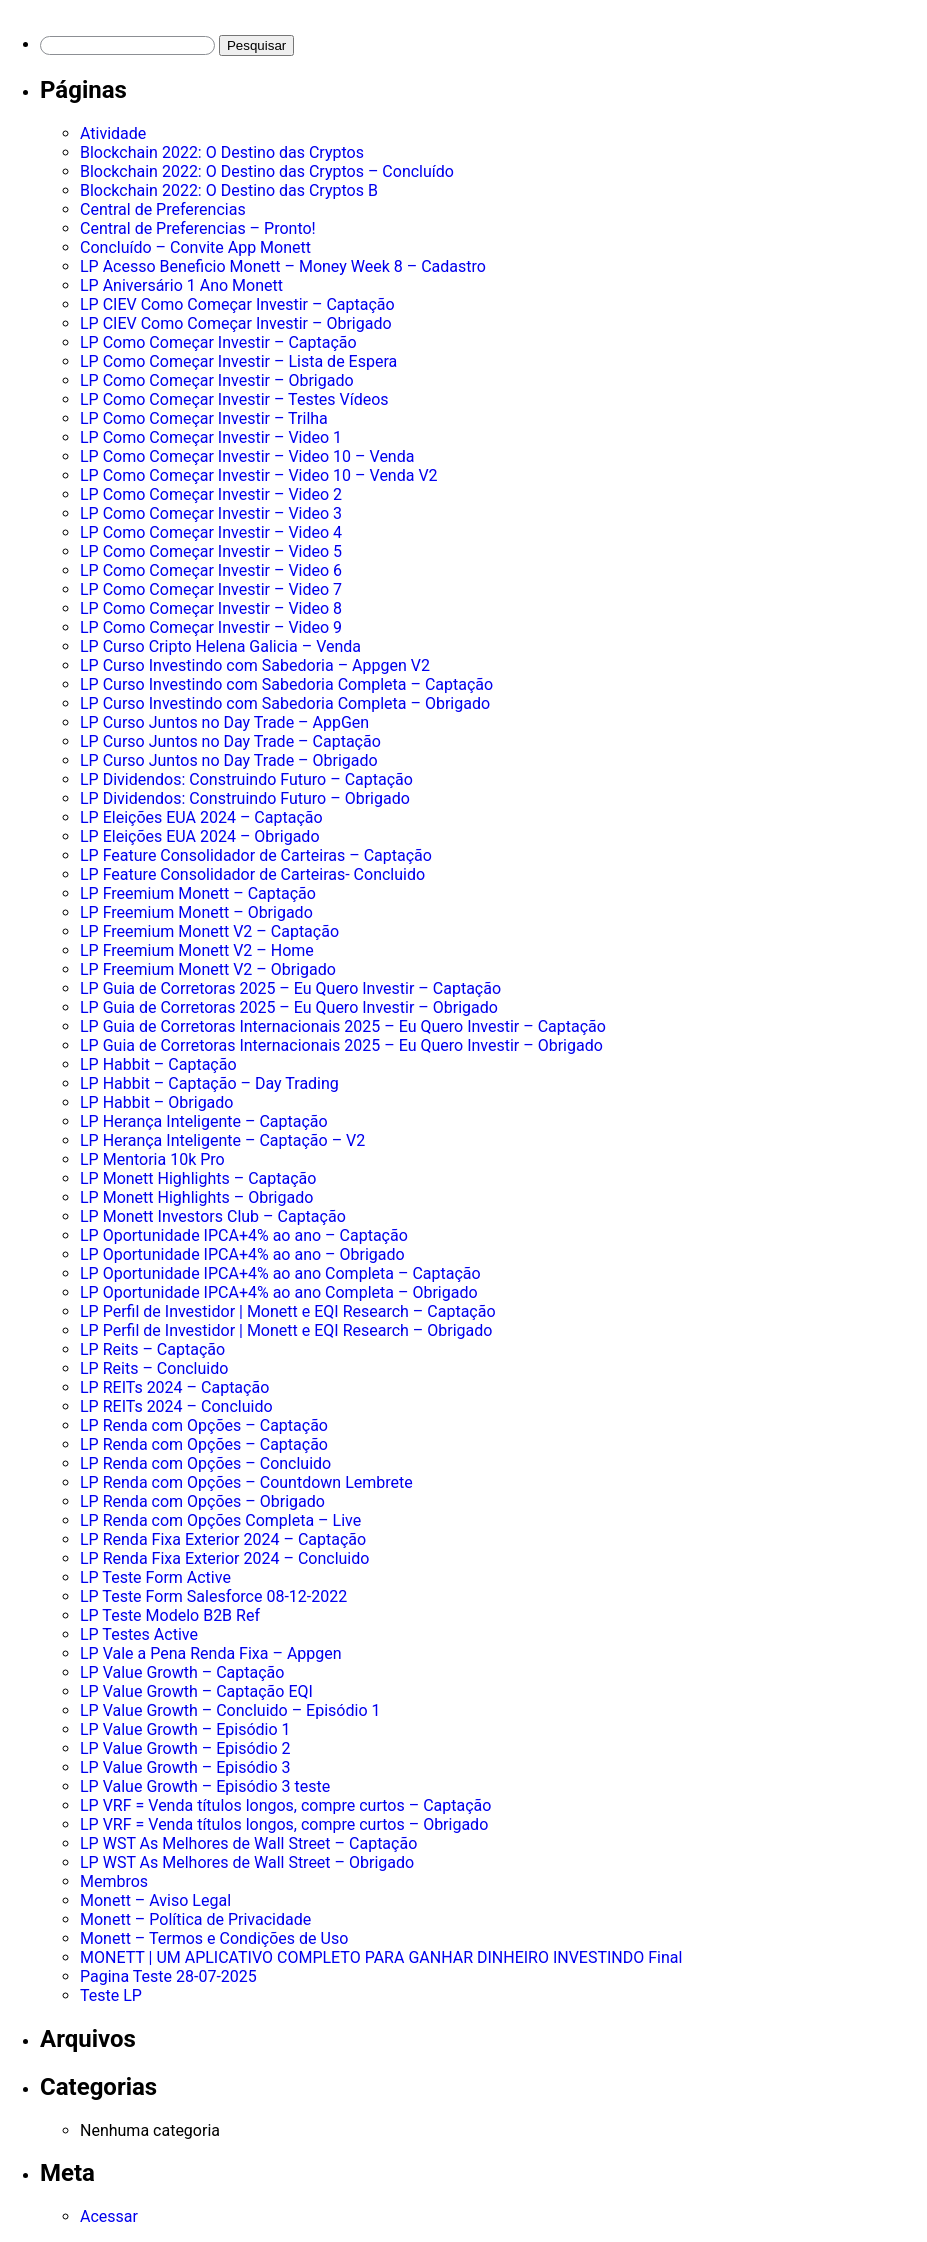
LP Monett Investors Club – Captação (213, 1216)
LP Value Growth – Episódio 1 (185, 1729)
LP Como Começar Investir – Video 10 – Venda (247, 456)
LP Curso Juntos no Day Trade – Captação (230, 741)
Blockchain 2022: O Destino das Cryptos (222, 152)
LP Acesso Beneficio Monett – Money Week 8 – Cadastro (283, 266)
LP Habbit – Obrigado (156, 1102)
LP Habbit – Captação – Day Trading (209, 1083)
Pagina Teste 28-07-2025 (168, 1976)
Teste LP (111, 1995)
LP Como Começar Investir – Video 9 (211, 627)
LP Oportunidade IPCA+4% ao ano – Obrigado (242, 1254)
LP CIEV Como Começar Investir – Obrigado (236, 323)
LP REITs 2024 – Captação (174, 1387)
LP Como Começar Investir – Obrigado (217, 380)
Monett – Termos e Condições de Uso (214, 1938)
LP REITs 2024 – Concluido (176, 1406)
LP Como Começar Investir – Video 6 (211, 570)
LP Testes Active (139, 1634)
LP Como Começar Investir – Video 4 (211, 532)
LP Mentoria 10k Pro (152, 1159)
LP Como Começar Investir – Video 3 (211, 513)
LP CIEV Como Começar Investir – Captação (237, 304)
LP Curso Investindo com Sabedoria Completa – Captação (286, 684)
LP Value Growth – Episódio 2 (185, 1748)
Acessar (109, 2216)
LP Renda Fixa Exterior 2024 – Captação (223, 1539)
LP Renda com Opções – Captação (204, 1425)
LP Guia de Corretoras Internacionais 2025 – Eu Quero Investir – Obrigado (341, 1045)
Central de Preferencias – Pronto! (198, 228)
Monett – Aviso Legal (155, 1900)
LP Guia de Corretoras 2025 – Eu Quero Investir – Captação (290, 988)
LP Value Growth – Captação (182, 1672)
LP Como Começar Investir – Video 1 (211, 437)
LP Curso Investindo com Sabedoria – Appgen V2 (255, 665)
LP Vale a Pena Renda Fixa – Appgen (211, 1653)
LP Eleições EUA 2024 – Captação (201, 817)
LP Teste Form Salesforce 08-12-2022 (213, 1596)
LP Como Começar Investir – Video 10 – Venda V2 (259, 475)
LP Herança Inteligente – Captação (204, 1121)
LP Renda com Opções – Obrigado (202, 1501)
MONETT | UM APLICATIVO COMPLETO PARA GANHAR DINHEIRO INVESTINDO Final (381, 1957)
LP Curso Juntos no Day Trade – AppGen (224, 722)
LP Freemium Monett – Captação (198, 893)
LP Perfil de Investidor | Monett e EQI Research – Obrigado (286, 1330)
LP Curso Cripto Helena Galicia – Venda (220, 646)
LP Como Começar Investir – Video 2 (211, 494)
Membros (114, 1881)
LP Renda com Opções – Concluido (205, 1463)
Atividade (113, 133)
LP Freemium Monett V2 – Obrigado (208, 969)
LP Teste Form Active (155, 1577)
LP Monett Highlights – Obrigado (196, 1197)
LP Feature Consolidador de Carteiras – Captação (256, 855)
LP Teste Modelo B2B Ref (170, 1615)
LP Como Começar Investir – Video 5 (211, 551)
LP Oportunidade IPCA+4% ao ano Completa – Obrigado (279, 1292)
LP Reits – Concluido (154, 1368)
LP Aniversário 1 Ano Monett (181, 285)
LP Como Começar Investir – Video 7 (211, 589)
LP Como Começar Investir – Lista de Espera (238, 361)
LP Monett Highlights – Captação (198, 1178)
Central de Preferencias (163, 209)
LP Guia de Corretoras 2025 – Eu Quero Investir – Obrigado (289, 1007)
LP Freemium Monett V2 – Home (197, 950)
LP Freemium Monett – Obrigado (196, 912)
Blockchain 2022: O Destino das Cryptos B (229, 190)
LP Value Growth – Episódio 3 (185, 1767)
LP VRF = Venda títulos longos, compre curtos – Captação (285, 1805)
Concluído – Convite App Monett (195, 247)
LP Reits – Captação (152, 1349)
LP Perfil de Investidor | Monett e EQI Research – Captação (288, 1311)
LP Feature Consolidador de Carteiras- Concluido (252, 874)
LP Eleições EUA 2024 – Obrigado (200, 836)
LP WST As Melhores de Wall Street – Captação (248, 1843)
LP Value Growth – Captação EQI (196, 1691)
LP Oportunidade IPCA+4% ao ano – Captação (244, 1235)
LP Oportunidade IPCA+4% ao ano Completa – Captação (280, 1273)
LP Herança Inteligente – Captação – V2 (222, 1140)
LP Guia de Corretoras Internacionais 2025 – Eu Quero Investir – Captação (343, 1026)
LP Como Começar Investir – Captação (218, 342)
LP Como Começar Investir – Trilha (204, 418)
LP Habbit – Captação (158, 1064)
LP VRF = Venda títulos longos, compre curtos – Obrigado (284, 1824)
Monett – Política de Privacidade (195, 1919)
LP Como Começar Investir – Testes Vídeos (234, 399)
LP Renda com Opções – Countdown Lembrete (246, 1482)
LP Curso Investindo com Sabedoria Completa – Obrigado (285, 703)
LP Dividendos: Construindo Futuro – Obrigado (245, 798)
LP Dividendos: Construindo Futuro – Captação (246, 779)
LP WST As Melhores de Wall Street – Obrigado (247, 1862)
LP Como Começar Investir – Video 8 (211, 608)
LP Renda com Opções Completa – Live (220, 1520)
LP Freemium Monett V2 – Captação (209, 931)
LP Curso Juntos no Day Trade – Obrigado (229, 760)
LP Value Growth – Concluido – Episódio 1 (230, 1710)
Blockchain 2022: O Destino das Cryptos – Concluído (267, 171)
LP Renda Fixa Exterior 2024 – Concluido (224, 1558)
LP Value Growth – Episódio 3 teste (205, 1786)
